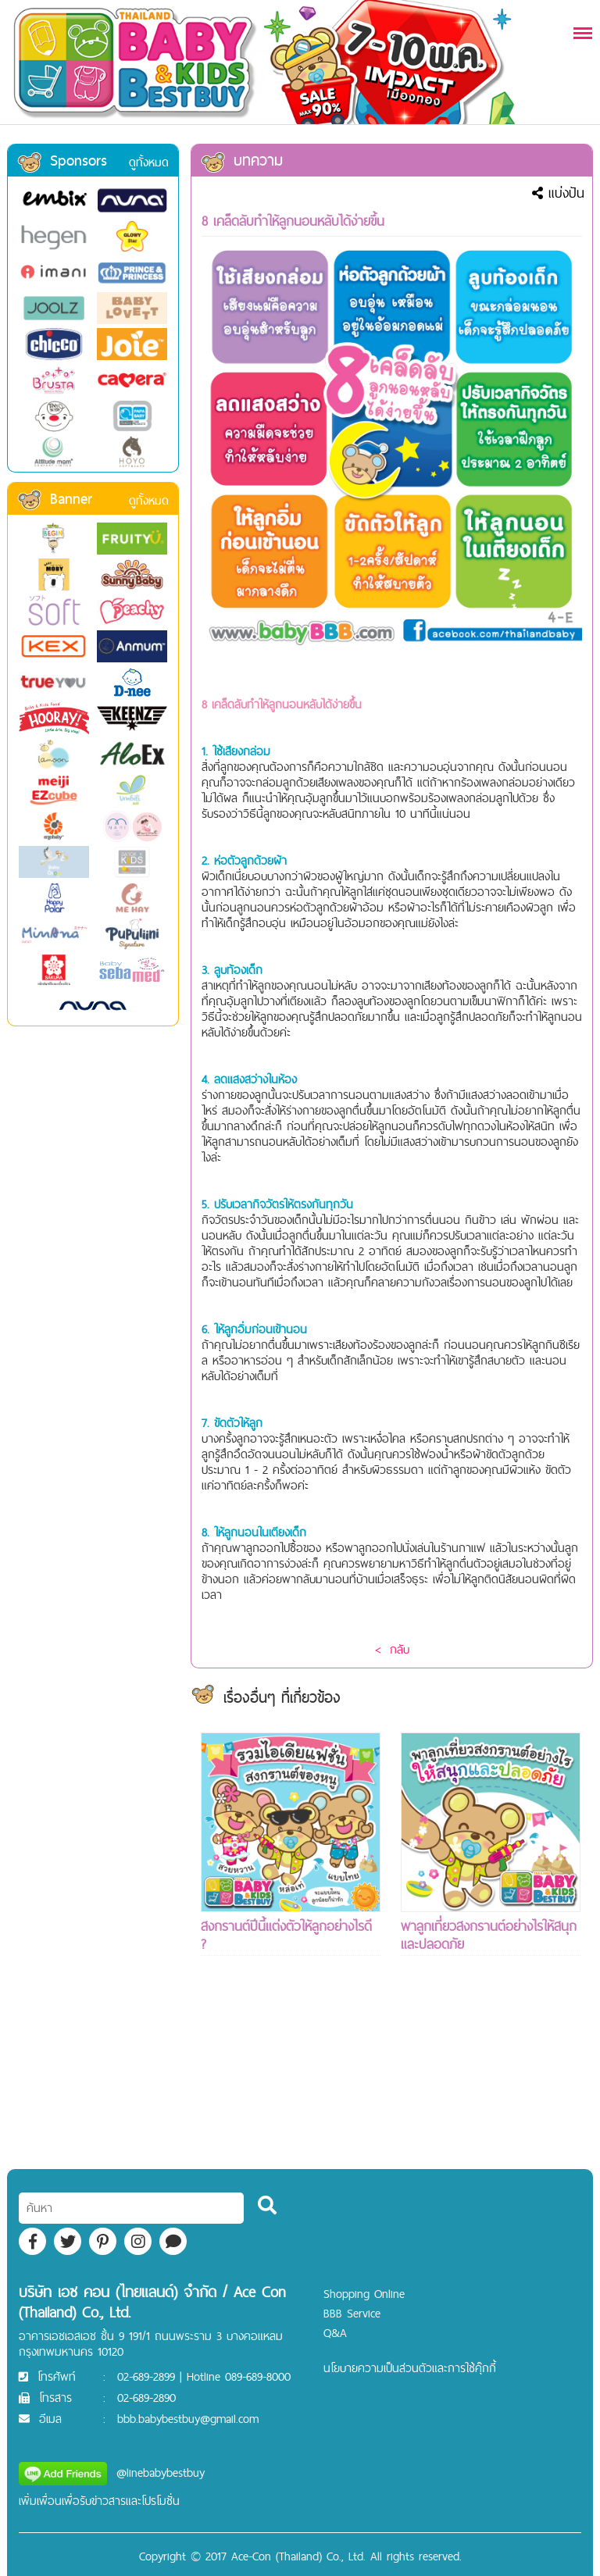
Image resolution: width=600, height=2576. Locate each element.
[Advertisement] (290, 2091)
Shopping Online (364, 2293)
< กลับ (392, 1649)
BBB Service (351, 2313)
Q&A (335, 2332)
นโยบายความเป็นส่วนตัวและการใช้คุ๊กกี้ (409, 2368)
